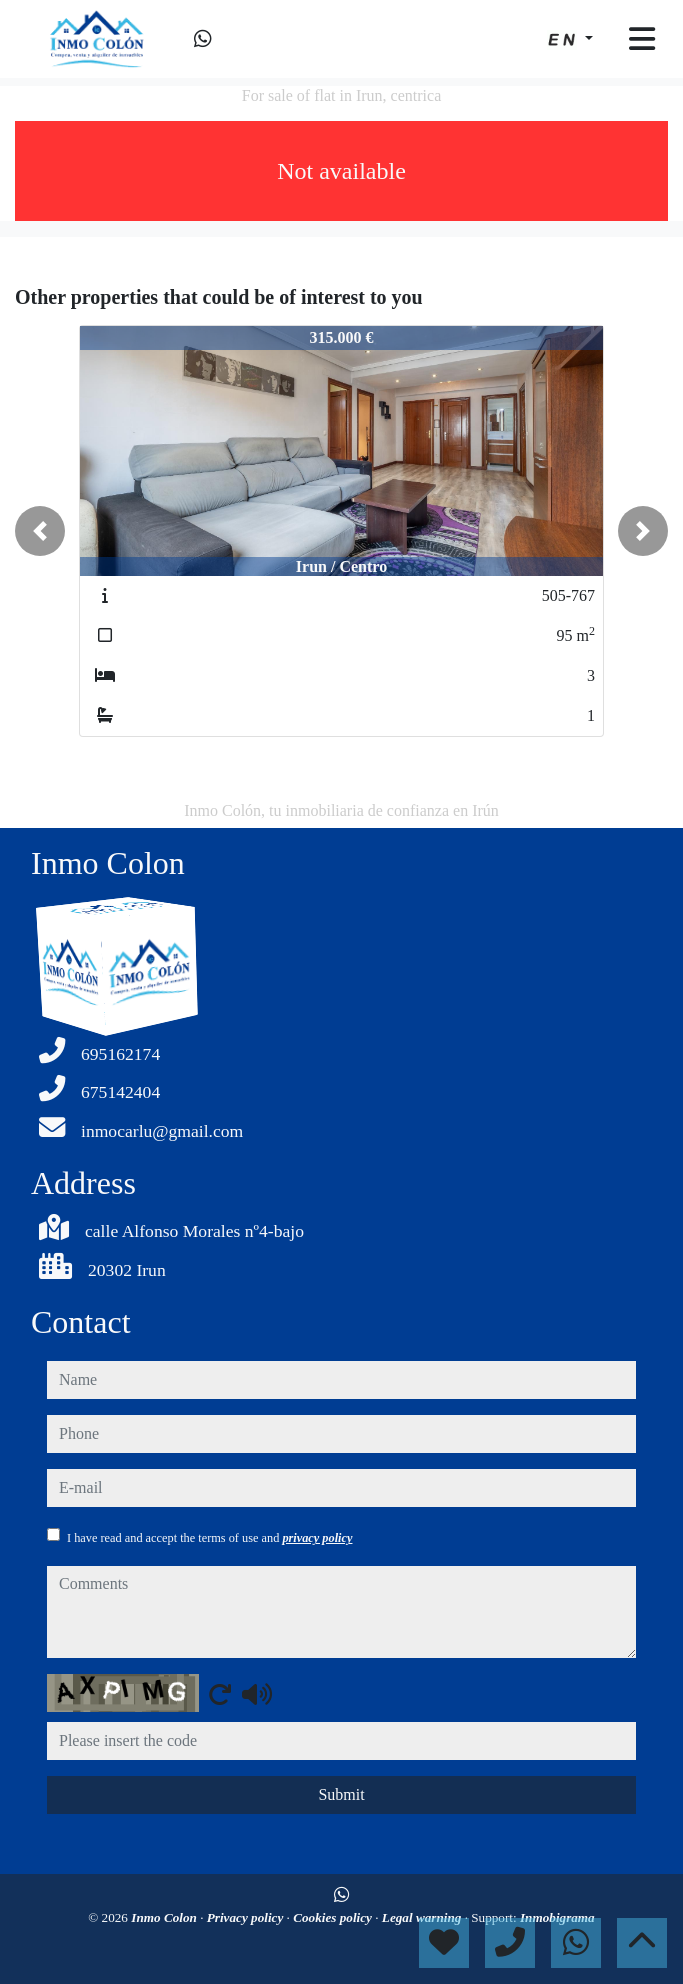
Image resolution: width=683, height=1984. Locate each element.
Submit (341, 1794)
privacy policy (317, 1538)
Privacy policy (247, 1917)
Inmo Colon (165, 1917)
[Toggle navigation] (642, 39)
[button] (40, 531)
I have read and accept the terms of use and (209, 1538)
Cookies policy (334, 1917)
